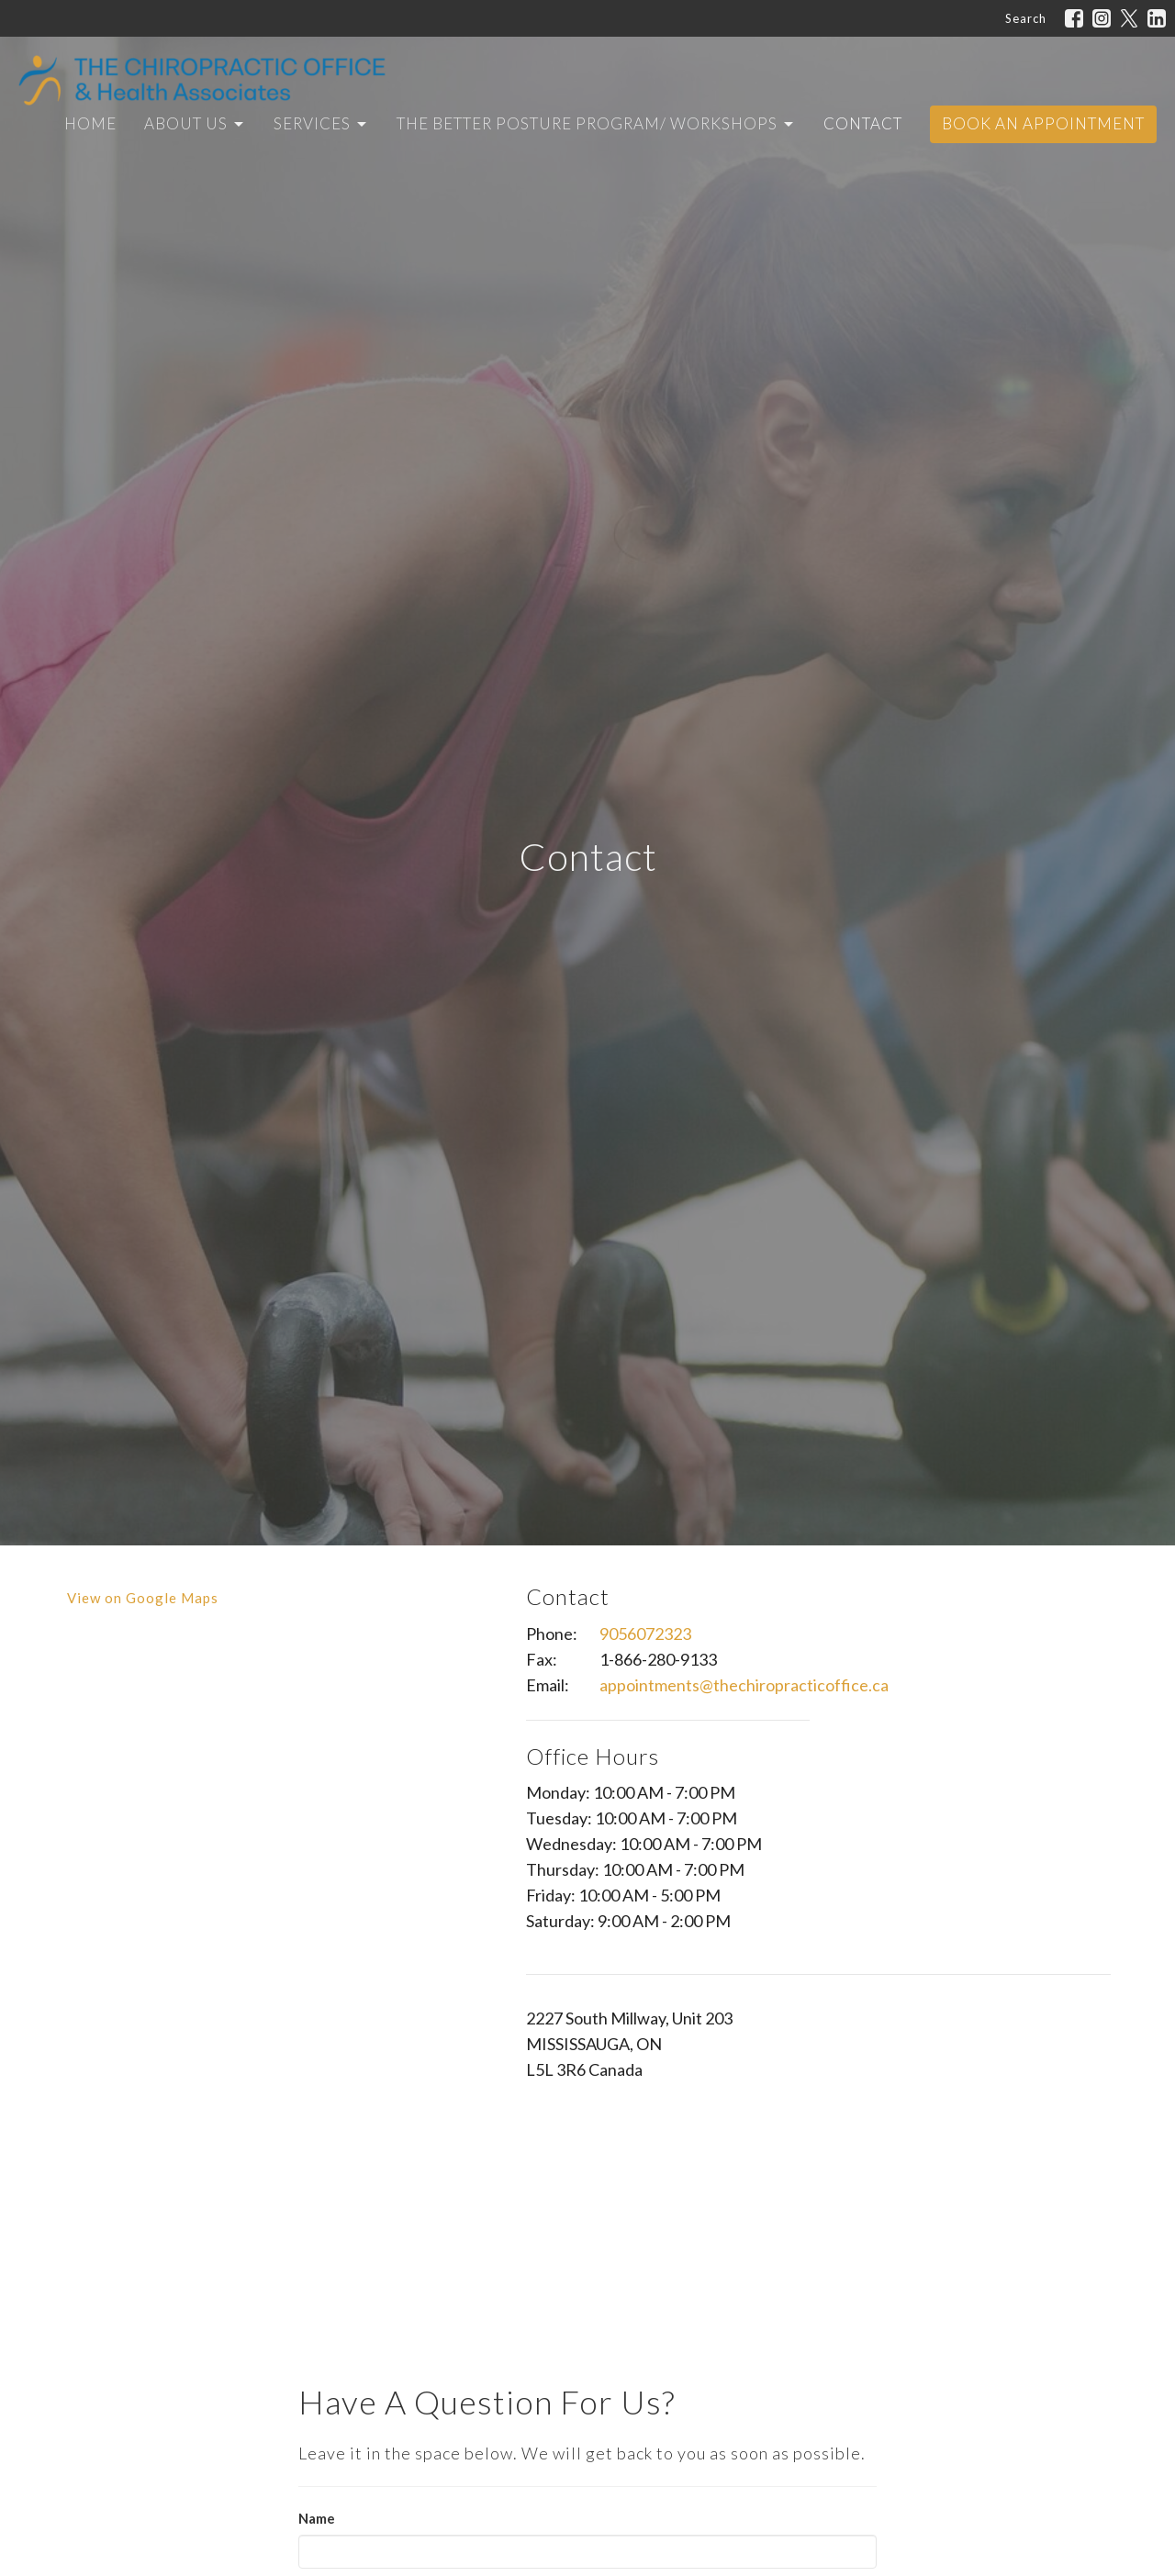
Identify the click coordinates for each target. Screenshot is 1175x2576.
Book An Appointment (1043, 123)
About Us (195, 123)
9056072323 (645, 1633)
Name (316, 2518)
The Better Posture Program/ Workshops (596, 123)
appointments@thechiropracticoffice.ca (744, 1685)
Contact (862, 123)
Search (1025, 18)
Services (321, 123)
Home (90, 123)
